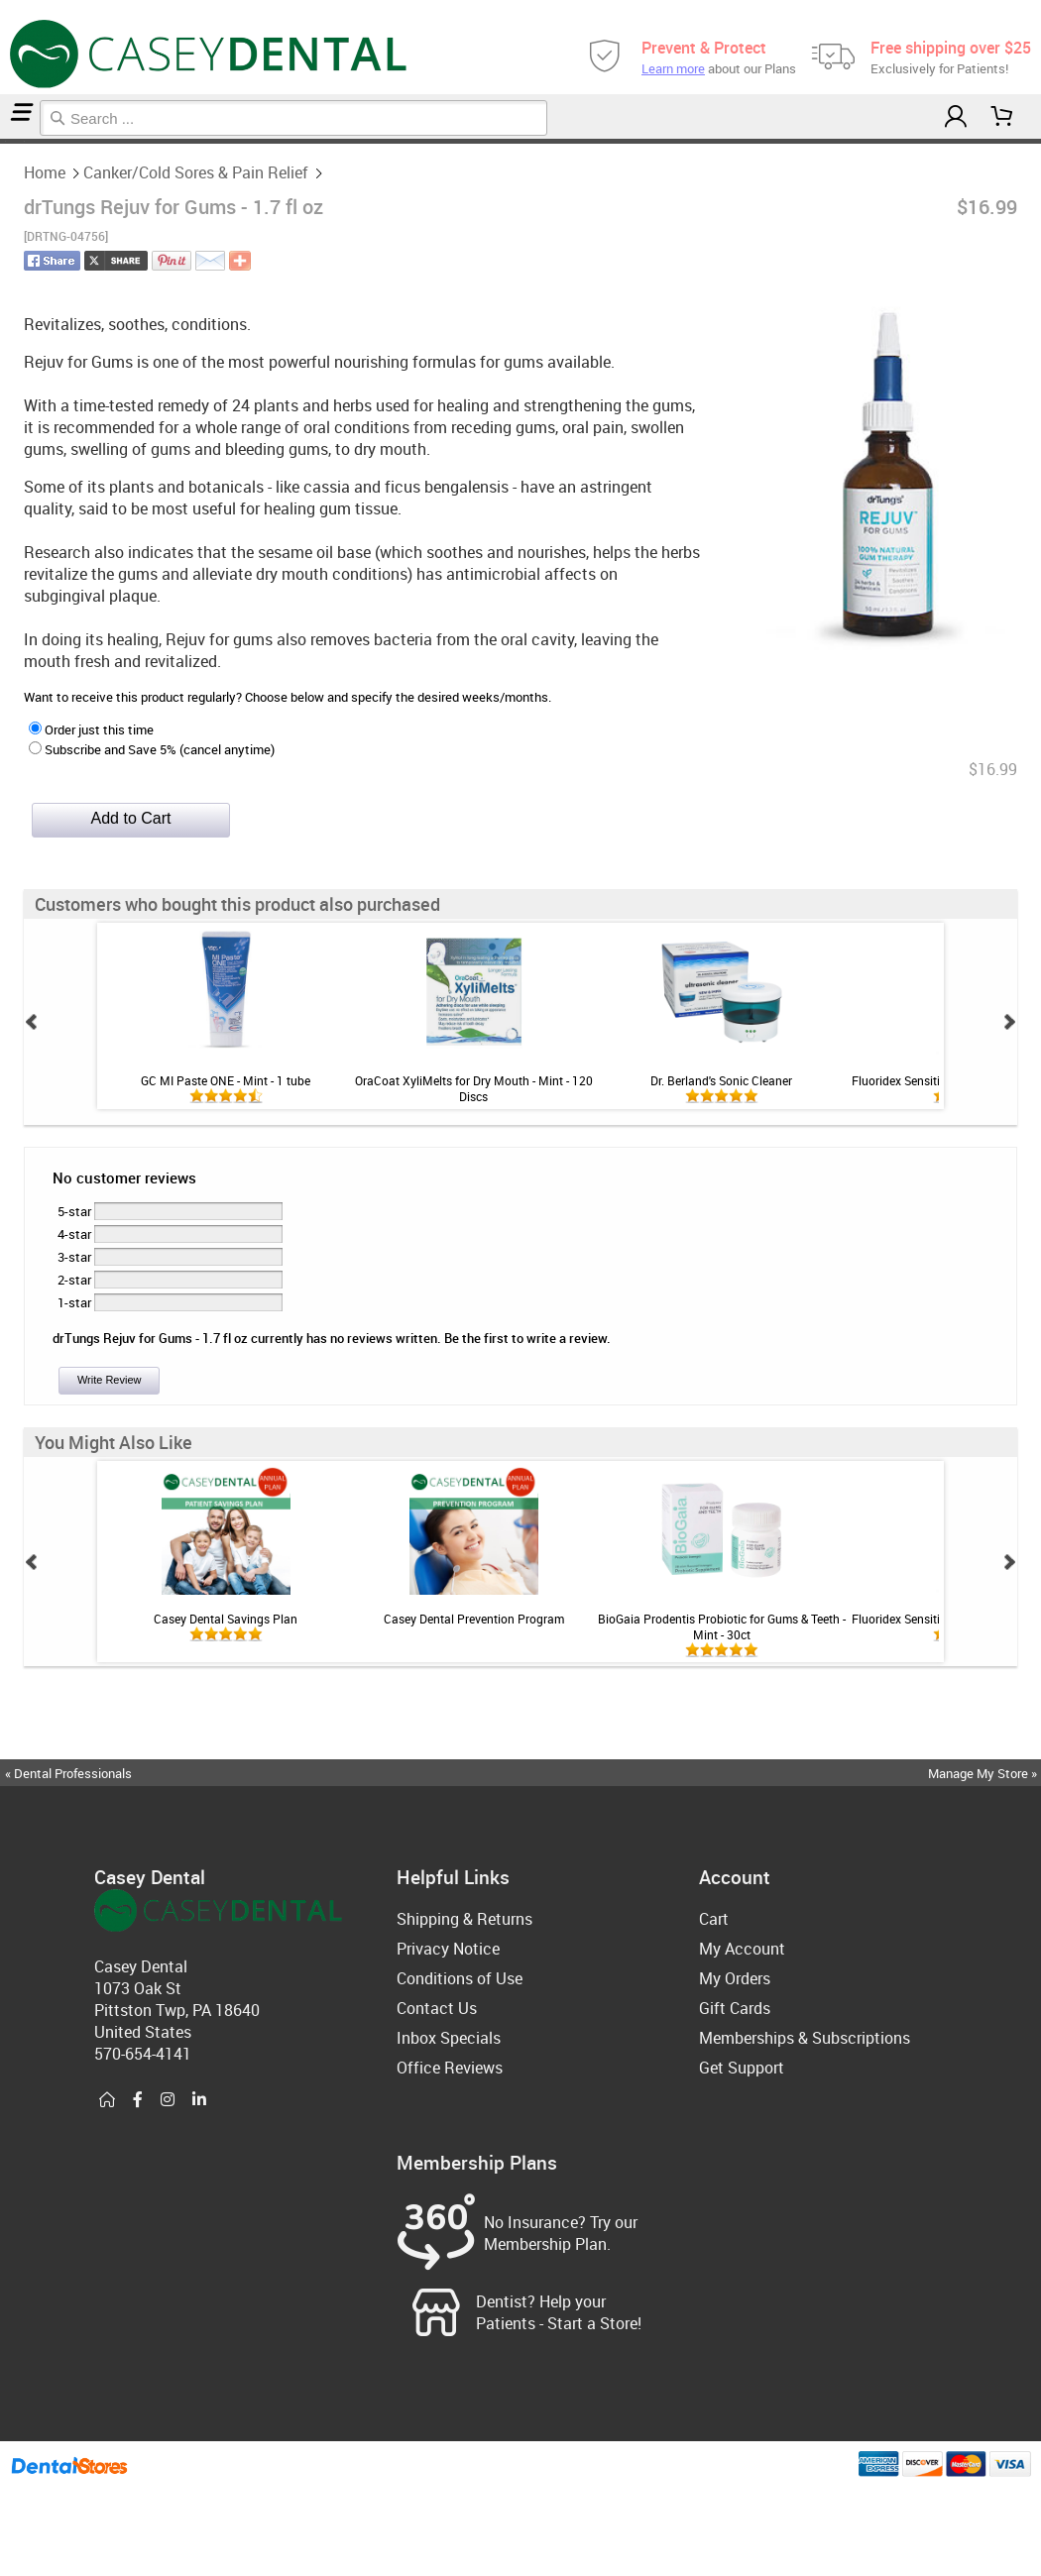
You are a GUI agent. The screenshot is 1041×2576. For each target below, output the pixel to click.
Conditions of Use (459, 1978)
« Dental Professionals (68, 1773)
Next (1009, 1022)
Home (3, 141)
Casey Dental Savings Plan (225, 1618)
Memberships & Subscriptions (804, 2038)
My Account (742, 1949)
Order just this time (91, 729)
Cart (714, 1919)
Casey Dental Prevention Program (474, 1618)
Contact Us (437, 2008)
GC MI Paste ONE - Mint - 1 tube (225, 1080)
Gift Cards (734, 2008)
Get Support (741, 2067)
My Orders (734, 1978)
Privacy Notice (448, 1949)
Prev (32, 1022)
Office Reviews (450, 2067)
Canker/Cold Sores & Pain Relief (14, 141)
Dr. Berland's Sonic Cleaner (721, 1080)
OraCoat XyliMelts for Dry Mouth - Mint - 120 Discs (474, 1088)
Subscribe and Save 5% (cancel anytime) (152, 749)
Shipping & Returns (464, 1919)
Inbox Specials (449, 2038)
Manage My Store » (984, 1773)
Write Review (109, 1380)
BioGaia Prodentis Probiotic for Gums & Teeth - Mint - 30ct (722, 1626)
